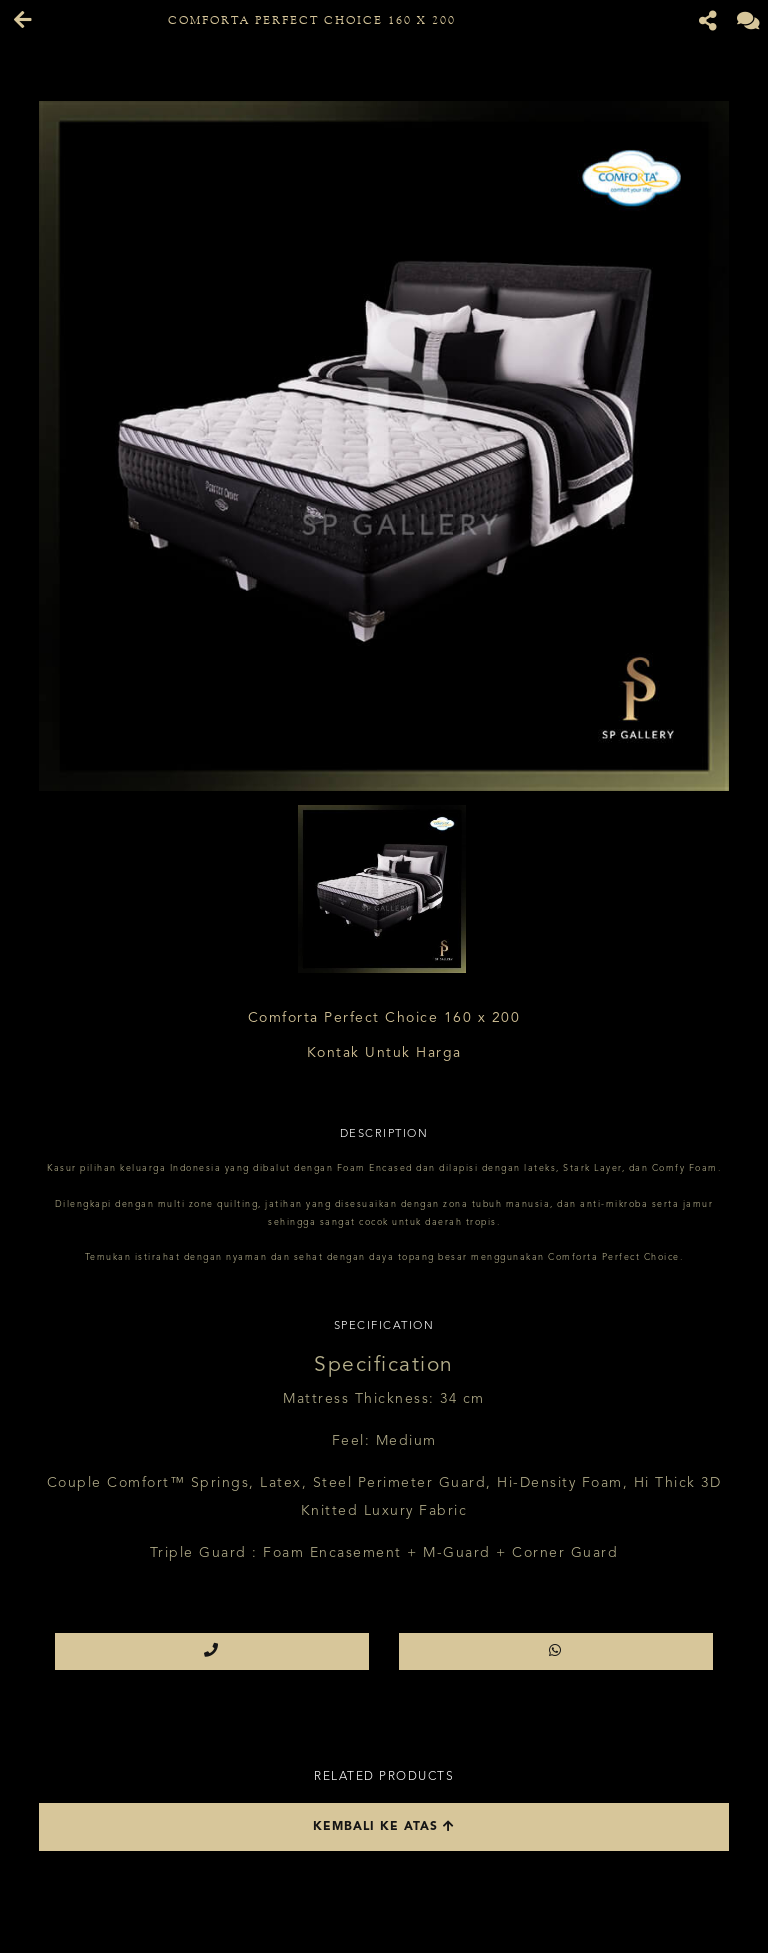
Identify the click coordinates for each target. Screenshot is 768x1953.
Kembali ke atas (384, 1826)
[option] (384, 446)
